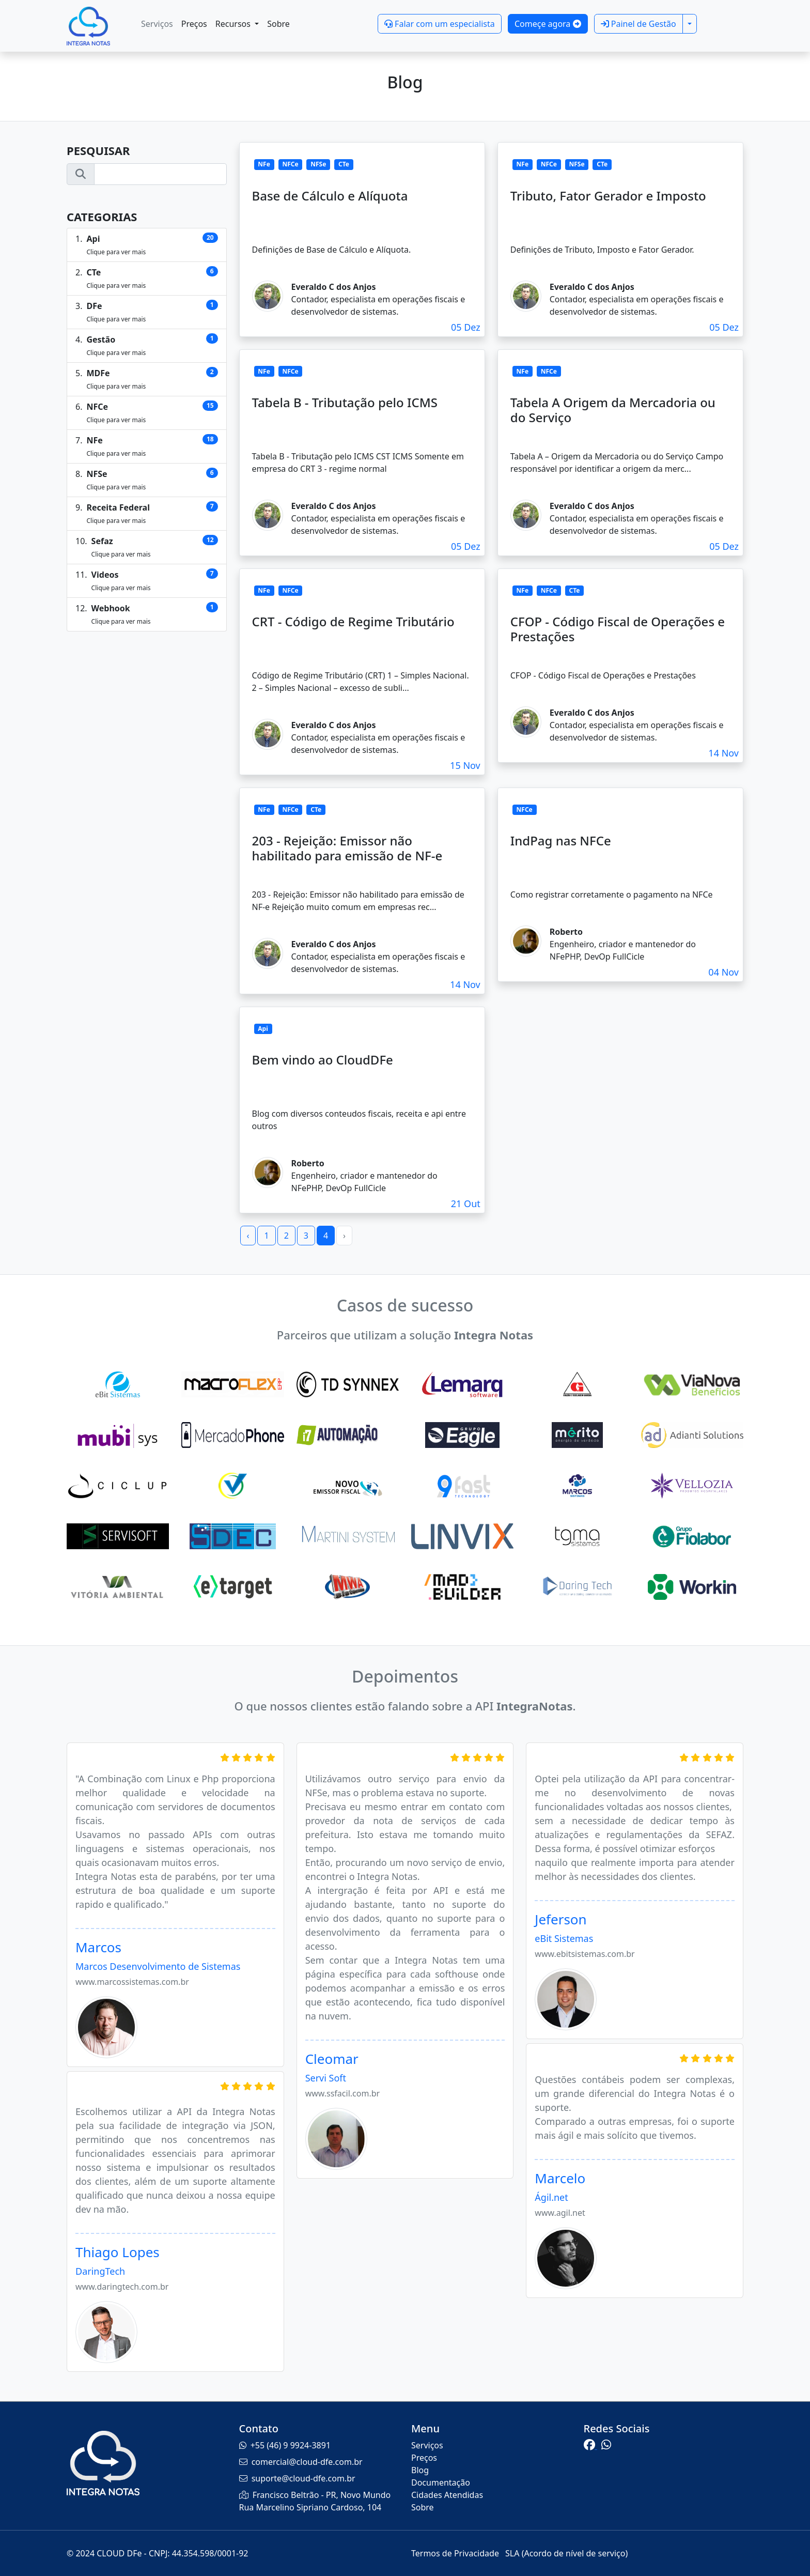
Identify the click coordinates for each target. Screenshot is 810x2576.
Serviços (157, 23)
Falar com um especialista (439, 23)
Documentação (440, 2482)
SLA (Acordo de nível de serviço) (566, 2553)
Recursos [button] (234, 23)
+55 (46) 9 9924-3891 (291, 2445)
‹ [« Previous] (248, 1235)
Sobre (278, 23)
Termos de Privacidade (456, 2553)
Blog (420, 2470)
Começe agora (548, 23)
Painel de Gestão (638, 23)
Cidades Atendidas (447, 2495)
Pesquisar (98, 150)
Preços (194, 23)
